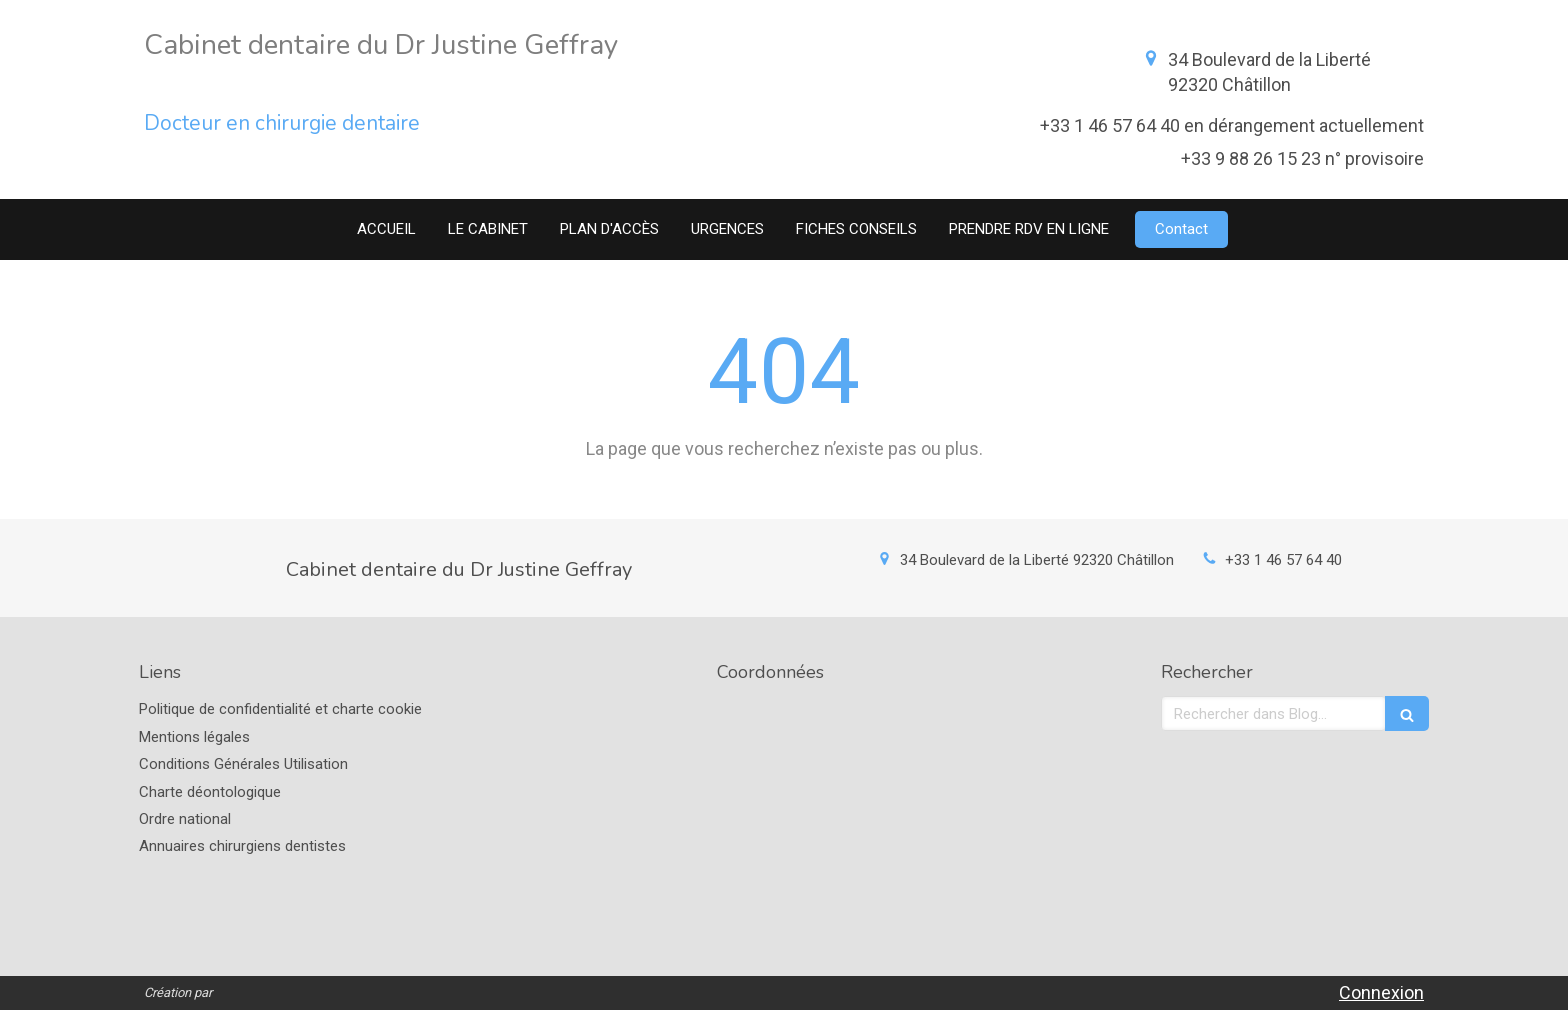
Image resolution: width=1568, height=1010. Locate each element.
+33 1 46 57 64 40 (1283, 560)
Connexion (1381, 992)
